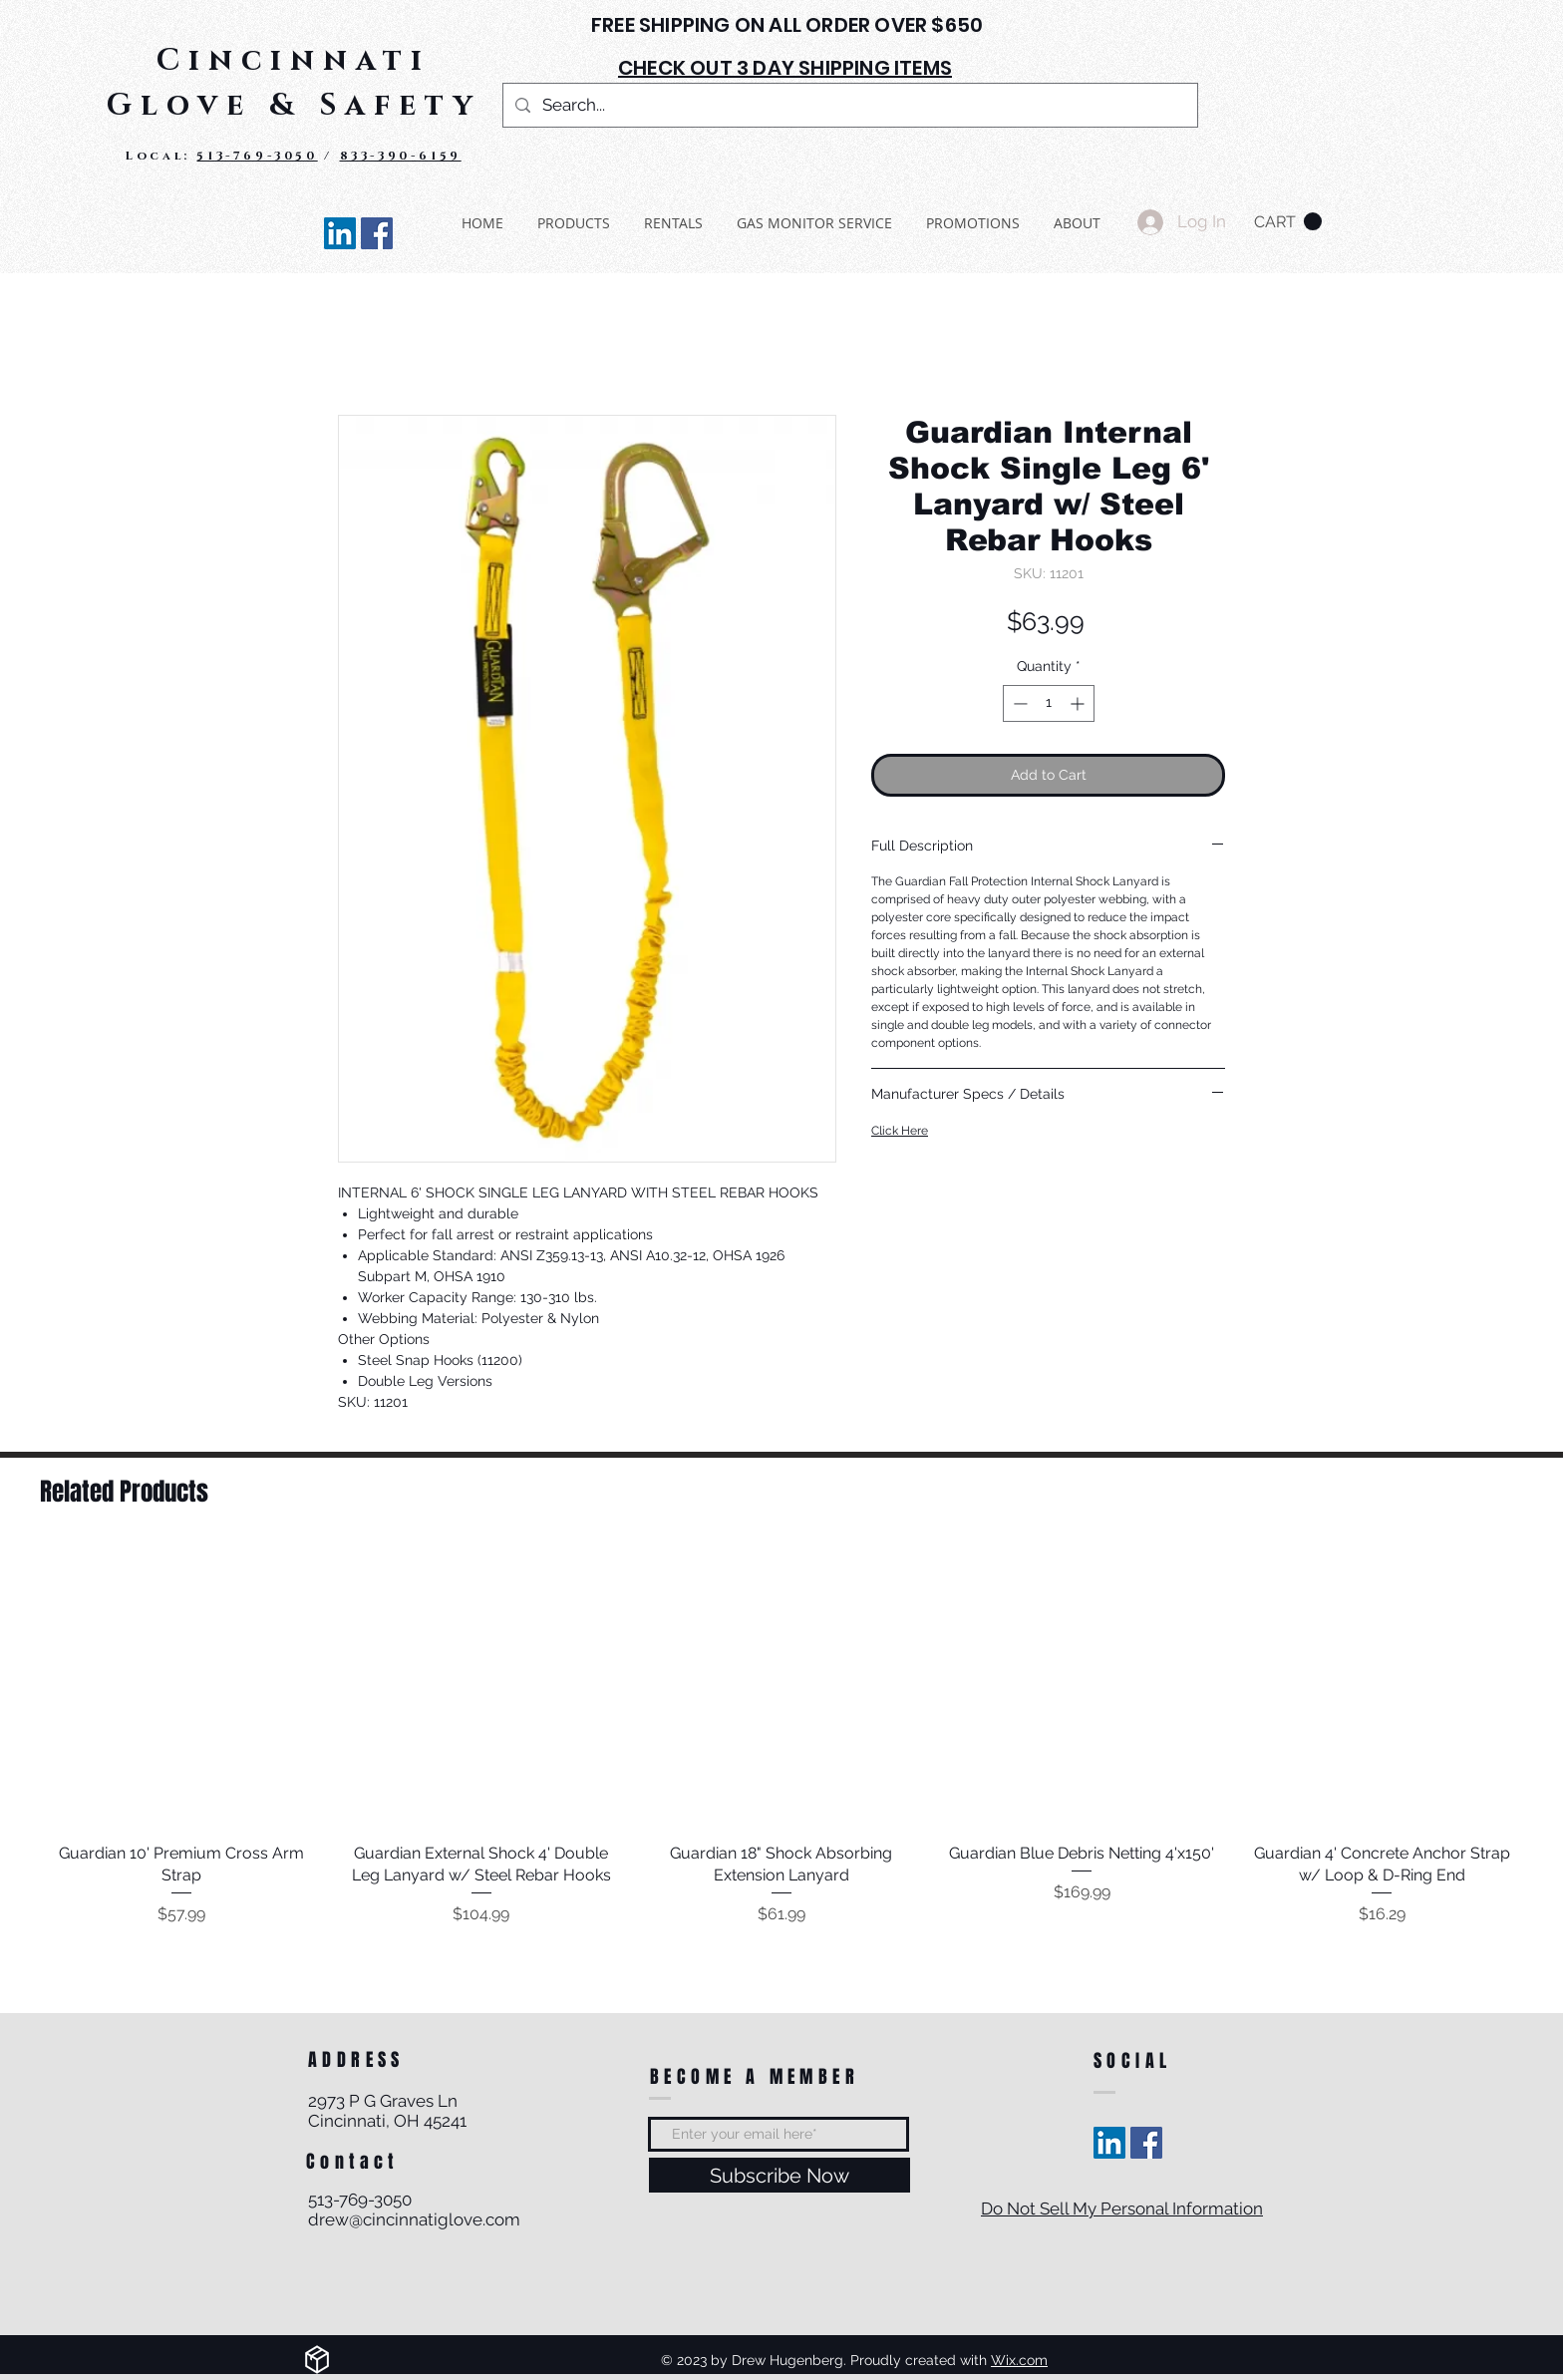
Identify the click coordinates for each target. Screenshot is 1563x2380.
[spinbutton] (1049, 703)
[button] (1288, 221)
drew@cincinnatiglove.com (414, 2219)
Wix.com (1019, 2360)
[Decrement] (1018, 703)
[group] (781, 1736)
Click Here (899, 1131)
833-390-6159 (401, 156)
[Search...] (848, 105)
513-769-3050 (256, 156)
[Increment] (1079, 703)
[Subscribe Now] (779, 2175)
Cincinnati (293, 61)
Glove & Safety (293, 106)
